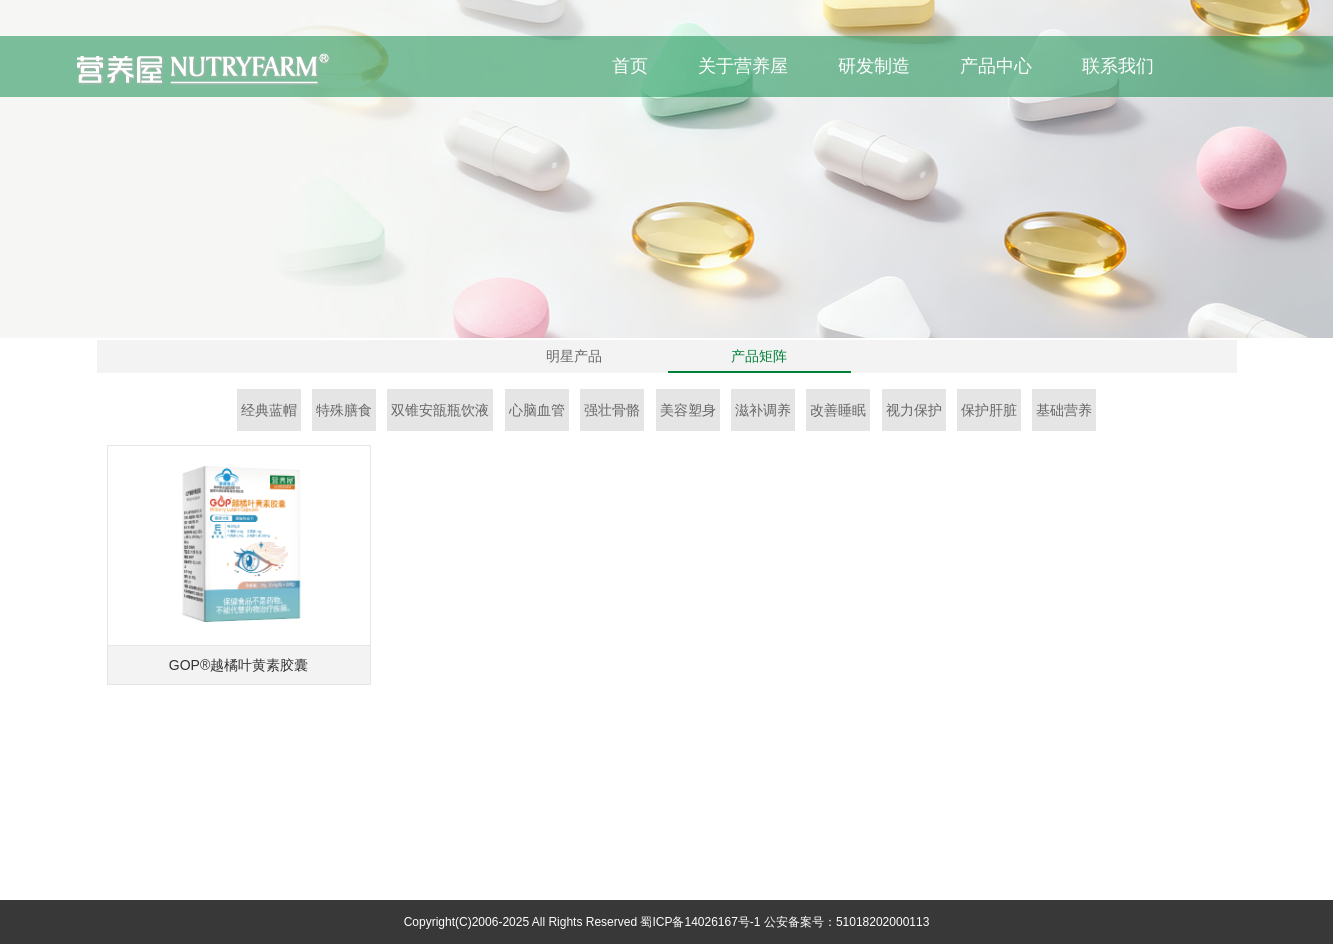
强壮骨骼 (612, 410)
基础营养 (1064, 410)
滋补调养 (763, 410)
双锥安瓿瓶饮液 (440, 410)
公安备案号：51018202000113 (846, 922)
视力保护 (914, 410)
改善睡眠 (838, 410)
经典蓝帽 (269, 410)
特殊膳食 (344, 410)
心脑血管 (537, 410)
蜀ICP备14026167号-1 (700, 922)
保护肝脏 (989, 410)
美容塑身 (688, 410)
